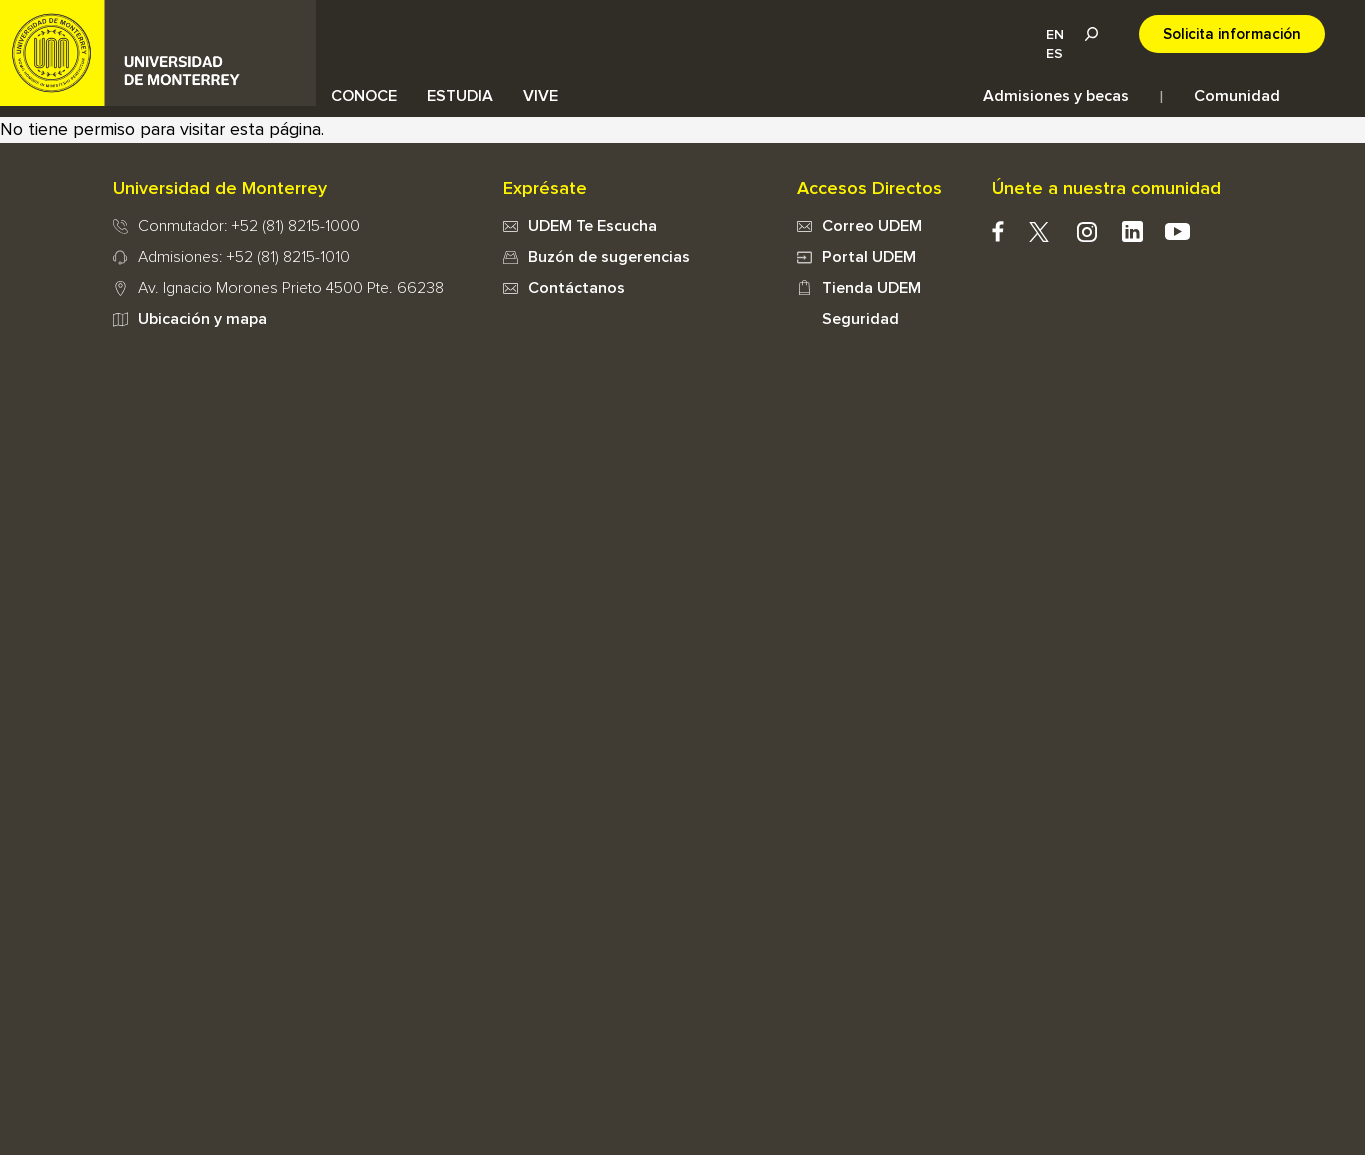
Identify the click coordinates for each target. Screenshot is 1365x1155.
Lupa (1091, 34)
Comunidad (1237, 96)
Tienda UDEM (871, 288)
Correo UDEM (872, 226)
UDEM (158, 53)
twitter (1039, 231)
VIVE (540, 96)
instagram (1087, 231)
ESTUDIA (460, 96)
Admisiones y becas (1056, 96)
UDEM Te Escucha (592, 226)
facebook (998, 231)
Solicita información (1232, 34)
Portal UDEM (869, 257)
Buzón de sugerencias (609, 257)
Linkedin (1132, 231)
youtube (1177, 231)
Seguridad (860, 319)
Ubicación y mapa (202, 319)
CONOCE (364, 96)
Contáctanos (576, 288)
